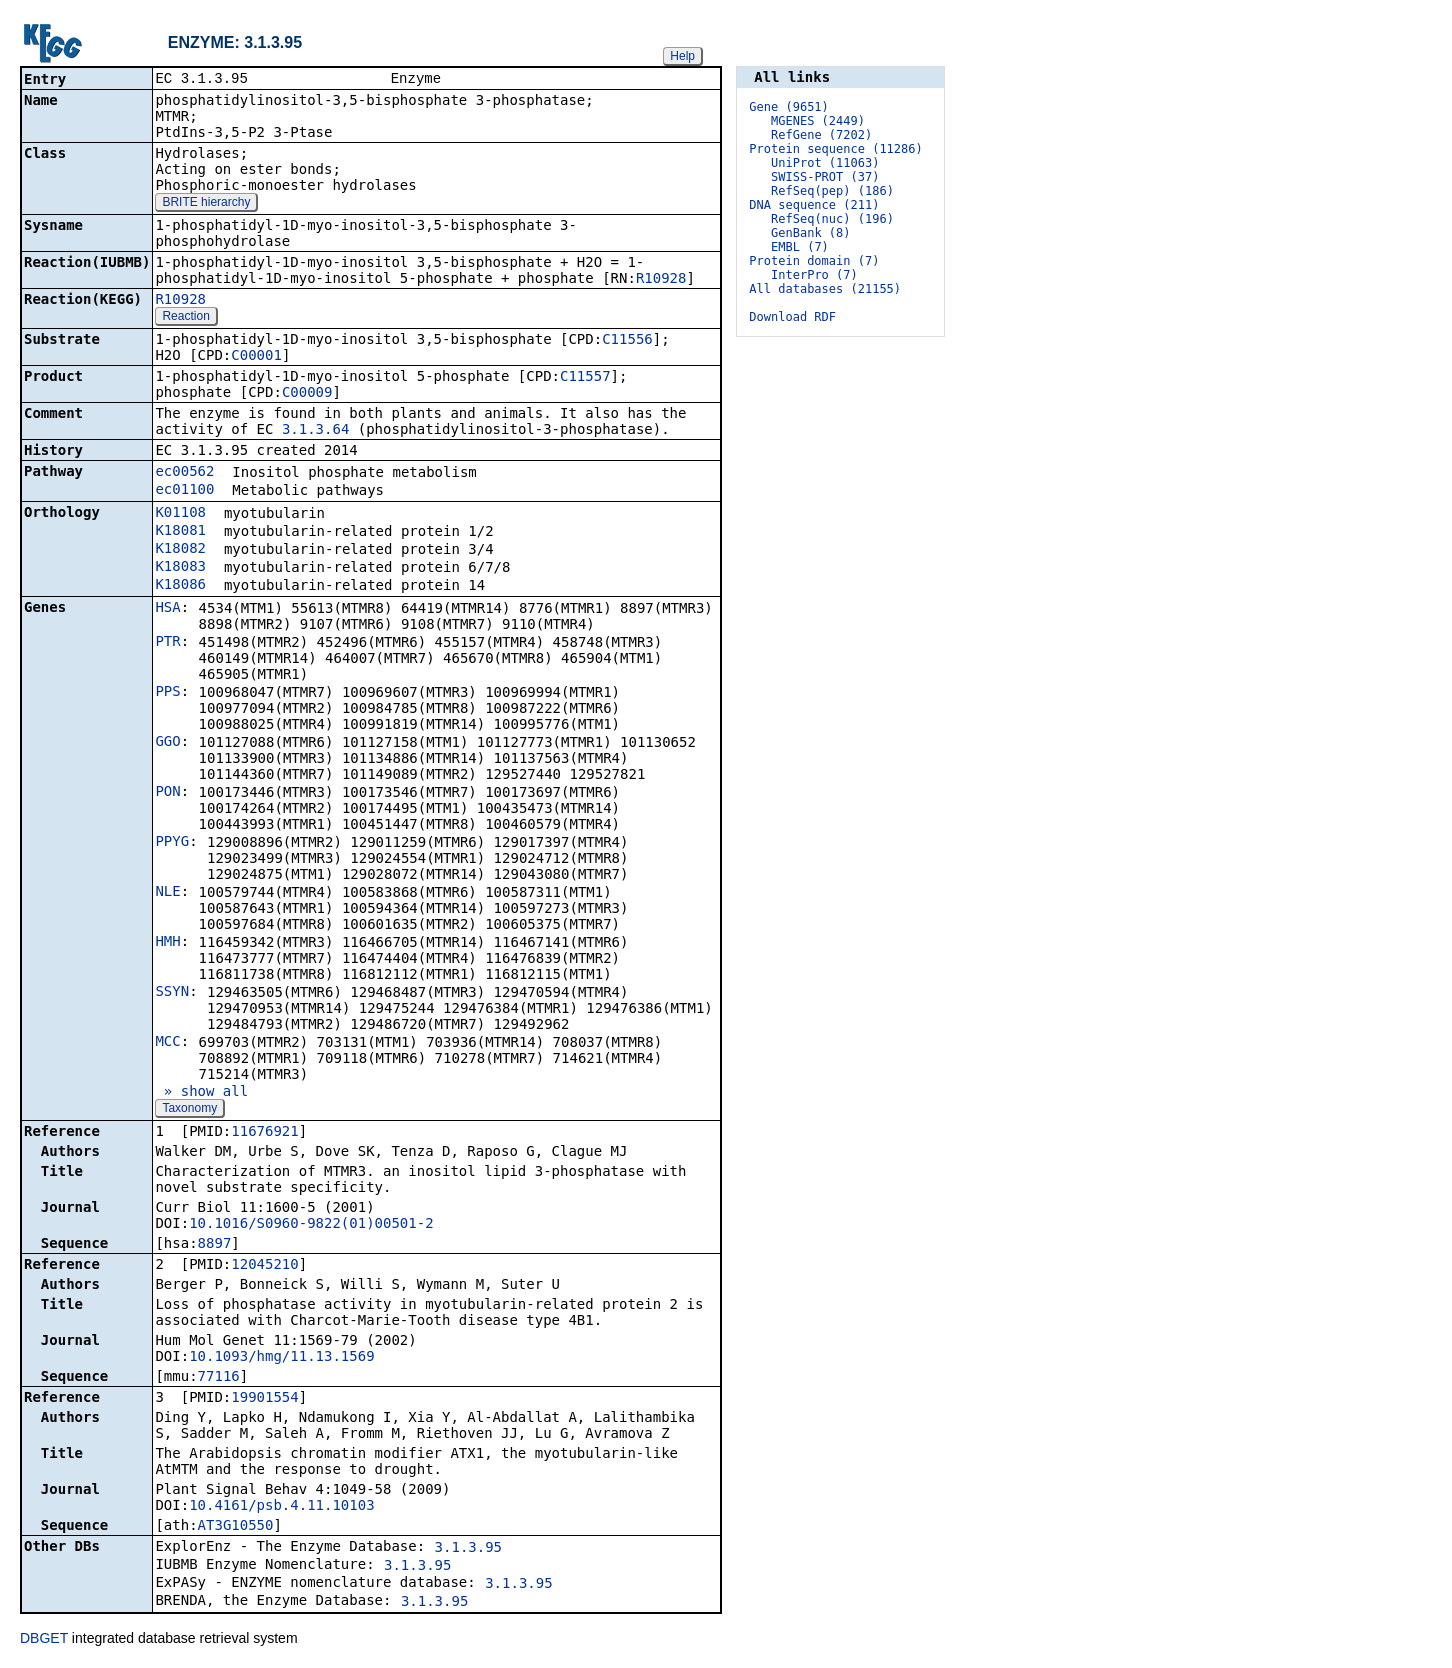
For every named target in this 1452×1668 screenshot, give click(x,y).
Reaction (185, 318)
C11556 (627, 341)
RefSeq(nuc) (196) (832, 219)
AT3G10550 (236, 1527)
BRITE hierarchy (206, 204)
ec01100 (184, 491)
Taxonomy (189, 1110)
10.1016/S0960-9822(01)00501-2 (311, 1225)
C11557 (585, 378)
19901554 (264, 1399)
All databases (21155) (825, 289)
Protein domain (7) (814, 261)
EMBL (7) (800, 247)
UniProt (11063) (825, 163)
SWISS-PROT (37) (825, 177)
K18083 (180, 568)
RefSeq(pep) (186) (832, 191)
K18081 (180, 532)
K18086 (180, 586)
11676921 (264, 1133)
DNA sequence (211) (814, 205)
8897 (215, 1245)
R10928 (661, 280)
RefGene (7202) (821, 135)
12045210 (264, 1266)
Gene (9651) (788, 107)
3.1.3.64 (315, 431)
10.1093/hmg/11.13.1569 (281, 1358)
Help (682, 56)
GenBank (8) (810, 233)
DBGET (44, 1640)
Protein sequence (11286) (835, 149)
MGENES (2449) (818, 121)
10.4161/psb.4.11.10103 (281, 1507)
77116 (219, 1378)
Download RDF (792, 317)
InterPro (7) (814, 275)
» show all (201, 1093)
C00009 (307, 394)
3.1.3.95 (468, 1549)
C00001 (256, 357)
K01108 (180, 514)
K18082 (180, 550)
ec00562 (184, 473)
